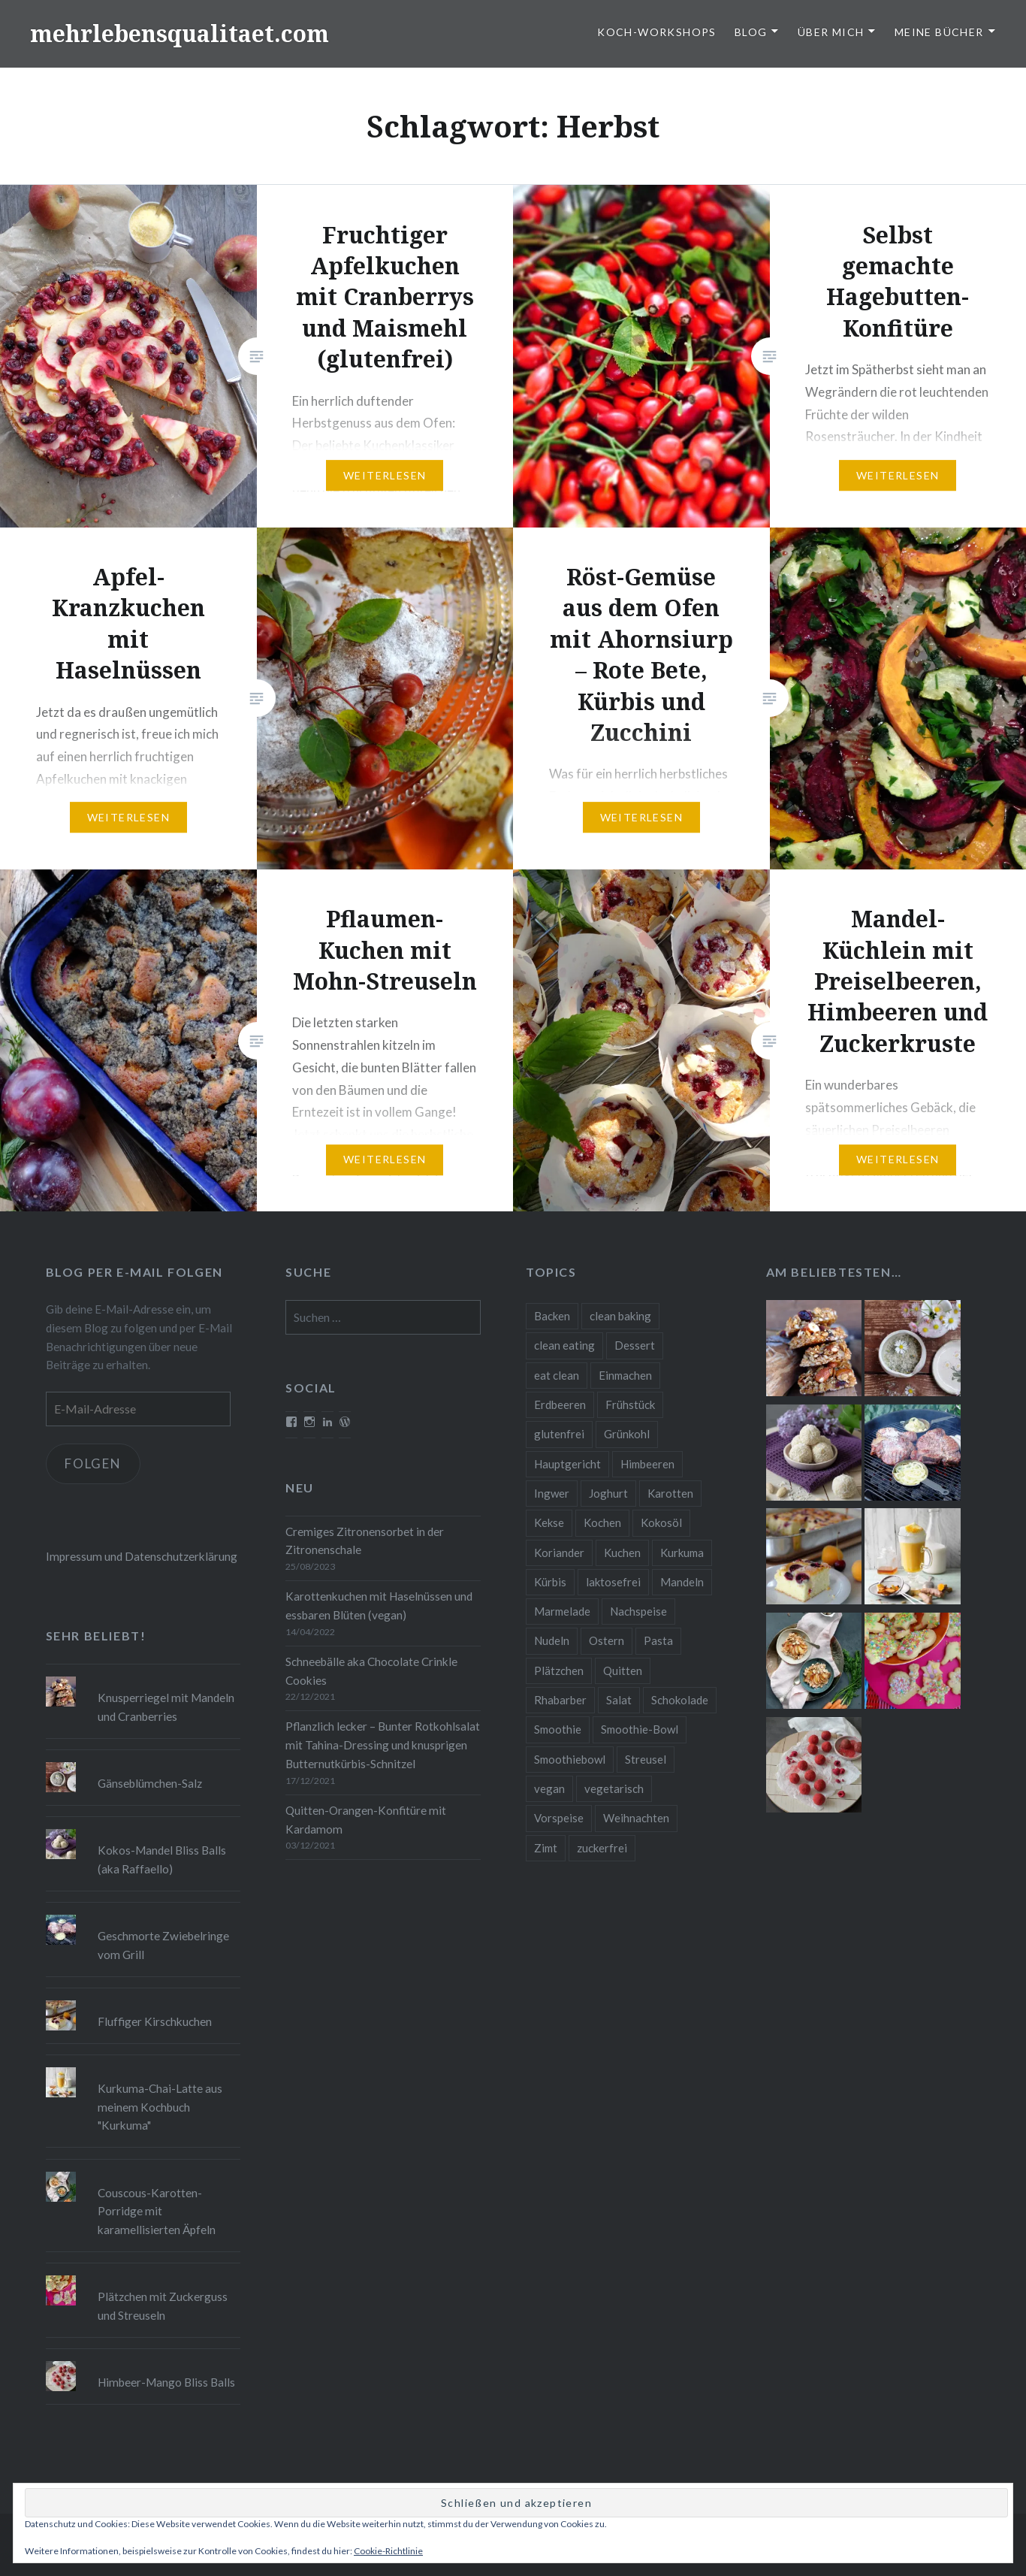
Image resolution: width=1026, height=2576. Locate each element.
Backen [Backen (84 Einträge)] (552, 1316)
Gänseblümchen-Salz (150, 1783)
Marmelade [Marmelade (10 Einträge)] (562, 1611)
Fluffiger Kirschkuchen (155, 2021)
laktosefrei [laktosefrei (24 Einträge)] (613, 1582)
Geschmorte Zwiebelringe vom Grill (163, 1945)
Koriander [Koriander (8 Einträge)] (559, 1552)
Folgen (93, 1463)
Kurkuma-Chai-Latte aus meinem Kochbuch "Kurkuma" (160, 2107)
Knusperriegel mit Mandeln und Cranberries (166, 1707)
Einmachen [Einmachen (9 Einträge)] (625, 1375)
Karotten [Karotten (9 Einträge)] (670, 1493)
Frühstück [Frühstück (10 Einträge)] (630, 1404)
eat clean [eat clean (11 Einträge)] (556, 1375)
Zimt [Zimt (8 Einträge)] (545, 1848)
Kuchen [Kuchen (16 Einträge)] (622, 1552)
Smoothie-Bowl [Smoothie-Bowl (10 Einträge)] (639, 1729)
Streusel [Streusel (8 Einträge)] (645, 1759)
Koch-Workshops (657, 32)
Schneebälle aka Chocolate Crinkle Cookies (371, 1671)
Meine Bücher (939, 32)
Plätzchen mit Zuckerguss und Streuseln (163, 2306)
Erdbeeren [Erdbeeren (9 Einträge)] (560, 1404)
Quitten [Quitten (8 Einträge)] (622, 1670)
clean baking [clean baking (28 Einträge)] (620, 1316)
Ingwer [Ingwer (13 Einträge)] (551, 1493)
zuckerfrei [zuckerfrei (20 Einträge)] (602, 1848)
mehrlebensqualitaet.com (179, 33)
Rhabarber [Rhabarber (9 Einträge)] (560, 1700)
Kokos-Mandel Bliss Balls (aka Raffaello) (162, 1859)
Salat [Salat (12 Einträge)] (619, 1700)
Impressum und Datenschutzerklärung (141, 1556)
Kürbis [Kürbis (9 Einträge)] (550, 1582)
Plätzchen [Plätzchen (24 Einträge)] (559, 1670)
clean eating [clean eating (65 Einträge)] (564, 1345)
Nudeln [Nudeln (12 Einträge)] (551, 1640)
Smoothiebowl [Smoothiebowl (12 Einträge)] (569, 1759)
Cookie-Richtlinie (388, 2550)
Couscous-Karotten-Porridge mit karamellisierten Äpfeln (157, 2211)
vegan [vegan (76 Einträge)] (549, 1788)
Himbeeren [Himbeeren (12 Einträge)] (647, 1464)
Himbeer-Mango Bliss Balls (166, 2382)
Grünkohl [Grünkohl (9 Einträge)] (627, 1434)
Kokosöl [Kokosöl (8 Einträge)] (661, 1522)
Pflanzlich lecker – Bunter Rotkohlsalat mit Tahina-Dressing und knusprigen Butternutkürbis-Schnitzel (382, 1744)
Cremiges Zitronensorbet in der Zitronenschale (364, 1541)
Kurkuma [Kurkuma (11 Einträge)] (682, 1552)
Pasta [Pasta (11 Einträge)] (658, 1640)
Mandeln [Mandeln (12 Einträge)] (682, 1582)
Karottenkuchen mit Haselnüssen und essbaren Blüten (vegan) (378, 1605)
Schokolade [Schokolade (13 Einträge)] (679, 1700)
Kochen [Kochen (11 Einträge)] (602, 1522)
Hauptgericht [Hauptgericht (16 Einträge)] (567, 1464)
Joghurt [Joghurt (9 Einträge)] (608, 1493)
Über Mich (831, 32)
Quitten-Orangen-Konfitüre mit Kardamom (365, 1820)
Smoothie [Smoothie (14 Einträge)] (557, 1729)
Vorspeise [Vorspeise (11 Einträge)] (559, 1818)
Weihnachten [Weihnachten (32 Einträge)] (636, 1818)
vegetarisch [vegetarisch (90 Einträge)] (614, 1788)
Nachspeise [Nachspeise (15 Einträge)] (638, 1611)
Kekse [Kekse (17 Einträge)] (549, 1522)
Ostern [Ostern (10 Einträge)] (606, 1640)
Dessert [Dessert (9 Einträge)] (634, 1345)
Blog (751, 32)
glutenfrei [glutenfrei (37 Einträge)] (559, 1434)
